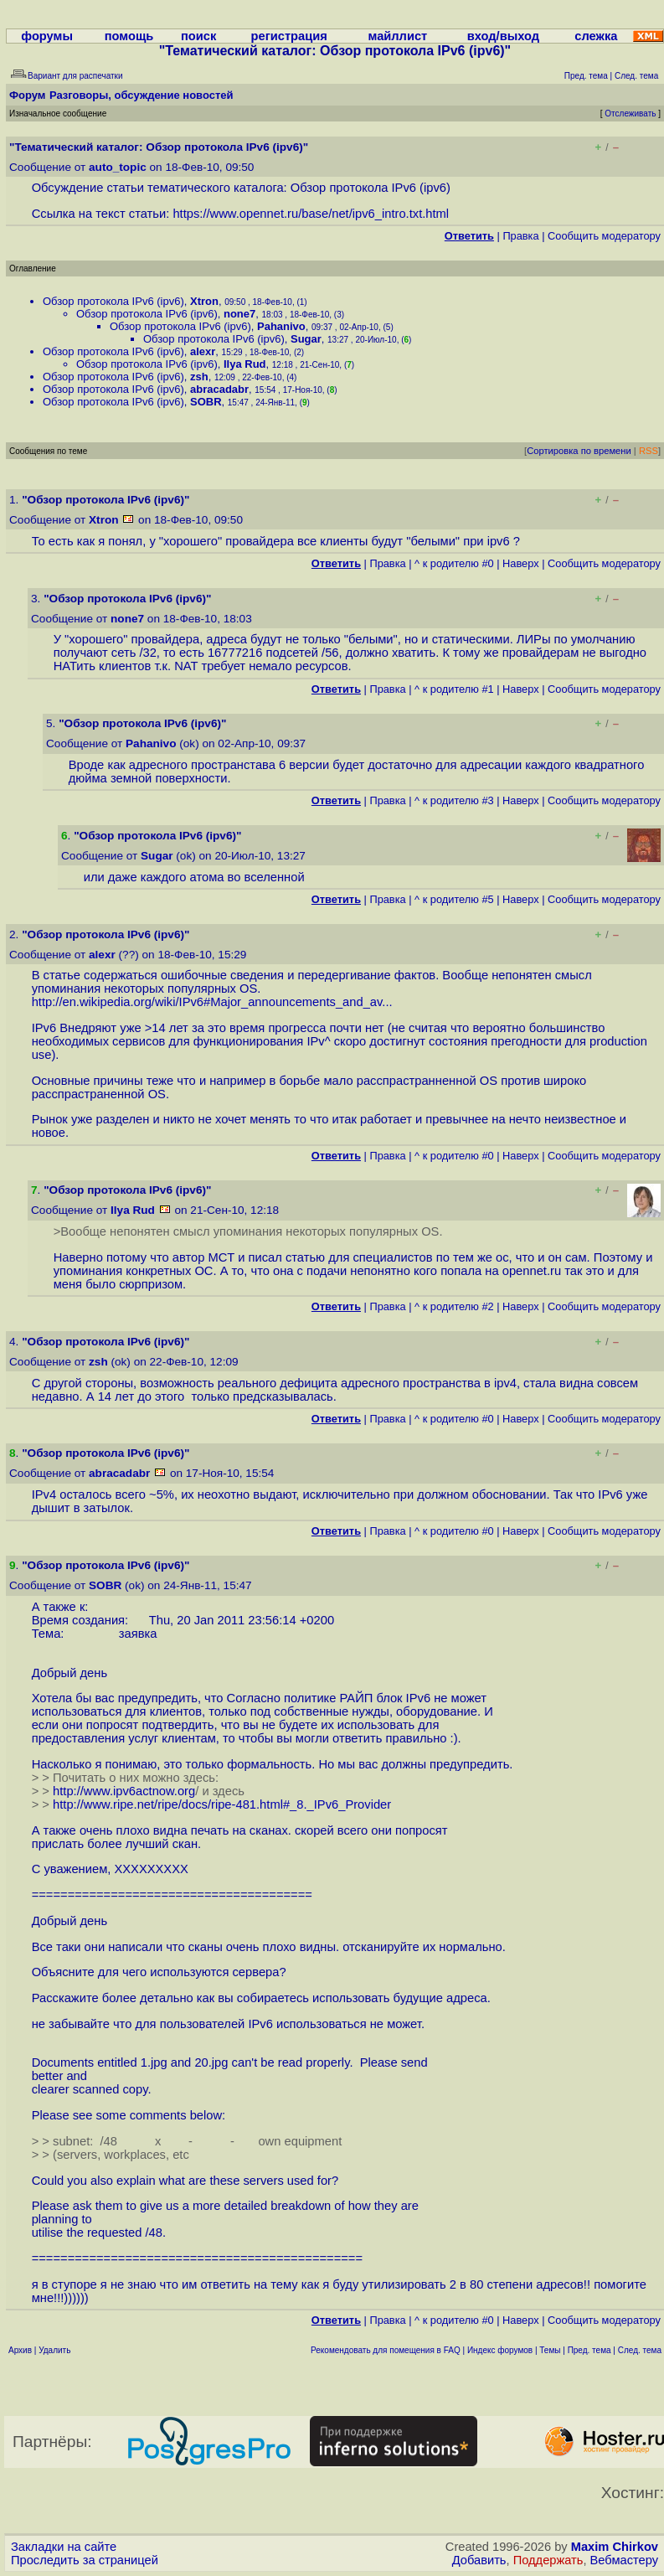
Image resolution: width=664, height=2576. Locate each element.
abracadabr (219, 389)
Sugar (306, 339)
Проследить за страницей (84, 2560)
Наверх (520, 563)
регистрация (289, 36)
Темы (549, 2350)
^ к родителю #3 (454, 800)
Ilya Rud (245, 364)
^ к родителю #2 (454, 1306)
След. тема (639, 2350)
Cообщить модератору (604, 236)
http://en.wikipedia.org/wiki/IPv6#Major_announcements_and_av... (212, 1002)
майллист (398, 36)
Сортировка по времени (579, 451)
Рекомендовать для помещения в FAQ (386, 2350)
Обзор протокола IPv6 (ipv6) (113, 301)
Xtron (204, 301)
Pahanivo (281, 326)
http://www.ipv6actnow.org (124, 1791)
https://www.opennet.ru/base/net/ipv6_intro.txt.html (310, 213)
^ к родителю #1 (454, 689)
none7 (239, 313)
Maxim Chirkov (614, 2546)
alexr (202, 351)
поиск (198, 36)
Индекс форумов (500, 2350)
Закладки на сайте (63, 2546)
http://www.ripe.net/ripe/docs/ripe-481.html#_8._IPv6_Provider (222, 1804)
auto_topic (118, 167)
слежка (595, 36)
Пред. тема (589, 2350)
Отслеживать (630, 113)
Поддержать (548, 2560)
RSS (648, 451)
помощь (129, 36)
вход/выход (503, 36)
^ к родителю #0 (454, 563)
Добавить (479, 2560)
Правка (520, 236)
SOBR (206, 401)
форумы (47, 36)
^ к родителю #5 (454, 899)
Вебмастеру (624, 2560)
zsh (199, 376)
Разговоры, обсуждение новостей (141, 95)
